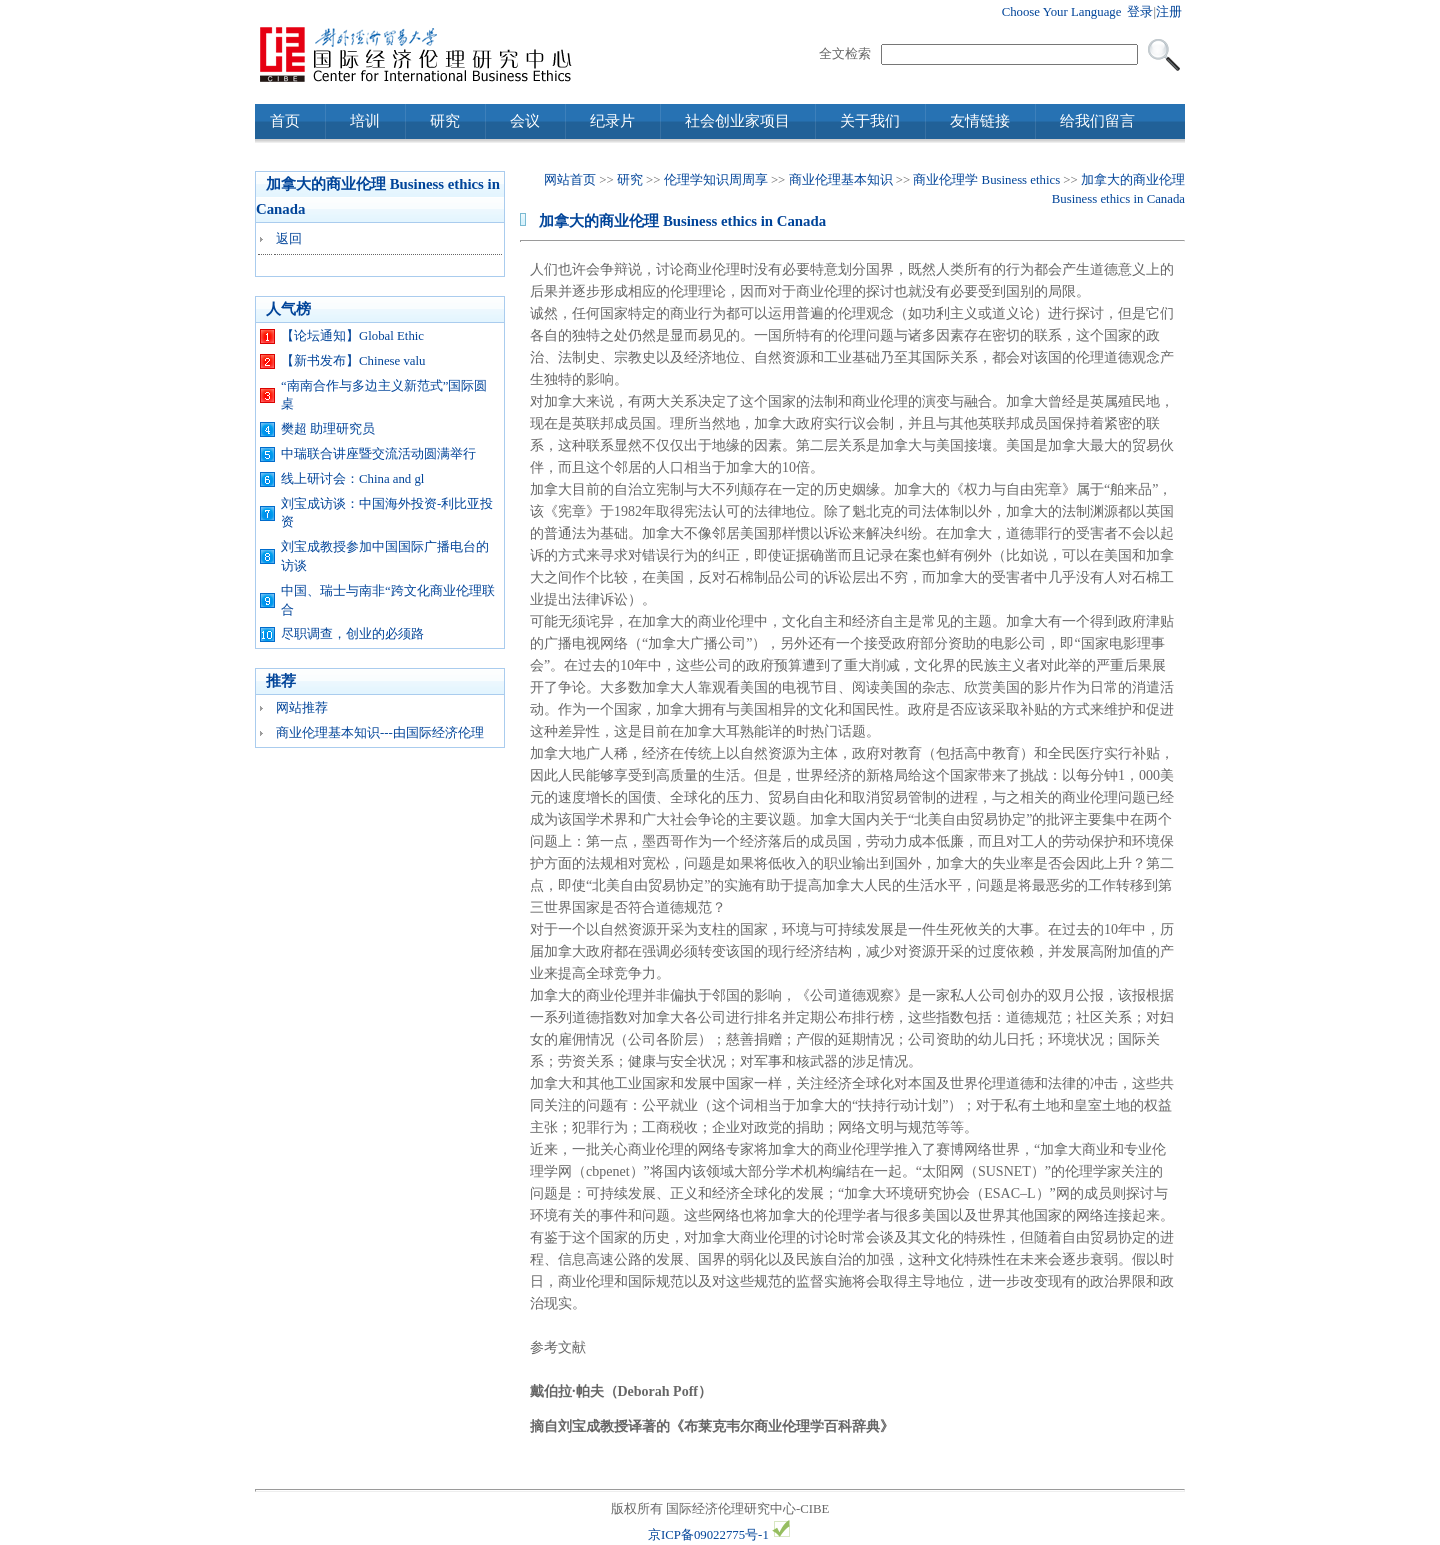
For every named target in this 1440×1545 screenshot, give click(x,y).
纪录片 (612, 121)
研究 (445, 121)
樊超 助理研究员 (328, 429)
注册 (1169, 12)
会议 (525, 121)
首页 (285, 121)
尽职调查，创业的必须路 (352, 634)
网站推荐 (302, 708)
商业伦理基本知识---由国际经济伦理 (380, 733)
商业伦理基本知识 (841, 180)
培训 (365, 121)
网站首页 (570, 180)
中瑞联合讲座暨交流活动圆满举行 (378, 454)
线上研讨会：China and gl (352, 479)
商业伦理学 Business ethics (986, 180)
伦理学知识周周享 (716, 180)
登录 (1140, 12)
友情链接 (980, 121)
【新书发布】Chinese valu (353, 361)
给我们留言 (1097, 121)
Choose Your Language (1062, 12)
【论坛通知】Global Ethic (352, 336)
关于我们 (870, 121)
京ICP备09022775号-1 (708, 1535)
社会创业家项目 (737, 121)
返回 (289, 239)
